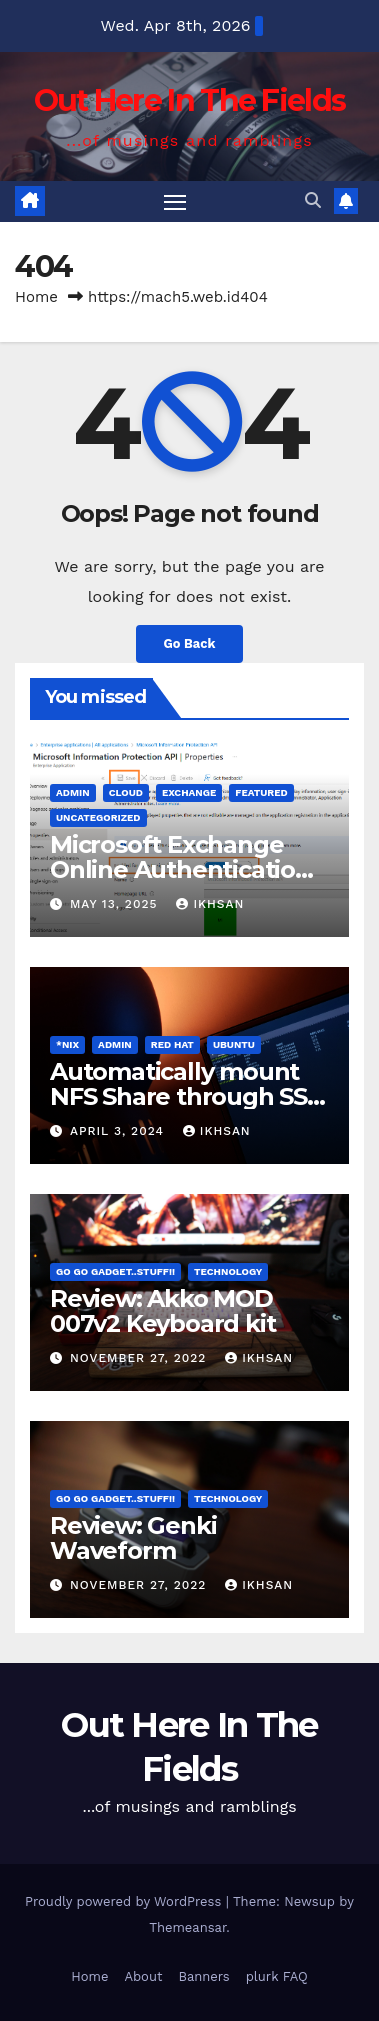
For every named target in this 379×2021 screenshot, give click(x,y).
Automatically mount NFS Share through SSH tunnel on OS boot (187, 1096)
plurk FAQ (277, 1976)
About (143, 1976)
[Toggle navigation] (175, 202)
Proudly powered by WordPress (125, 1901)
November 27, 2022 (140, 1358)
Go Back (190, 643)
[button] (313, 200)
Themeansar (187, 1927)
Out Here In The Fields (190, 100)
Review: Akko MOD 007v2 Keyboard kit (162, 1311)
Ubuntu (234, 1044)
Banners (203, 1976)
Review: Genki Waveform (133, 1538)
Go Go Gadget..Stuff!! (115, 1271)
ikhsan (210, 904)
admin (73, 792)
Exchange (189, 792)
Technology (228, 1271)
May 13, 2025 (116, 904)
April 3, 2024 (119, 1131)
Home (36, 297)
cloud (126, 792)
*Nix (67, 1044)
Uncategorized (98, 817)
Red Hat (172, 1044)
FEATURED (261, 792)
